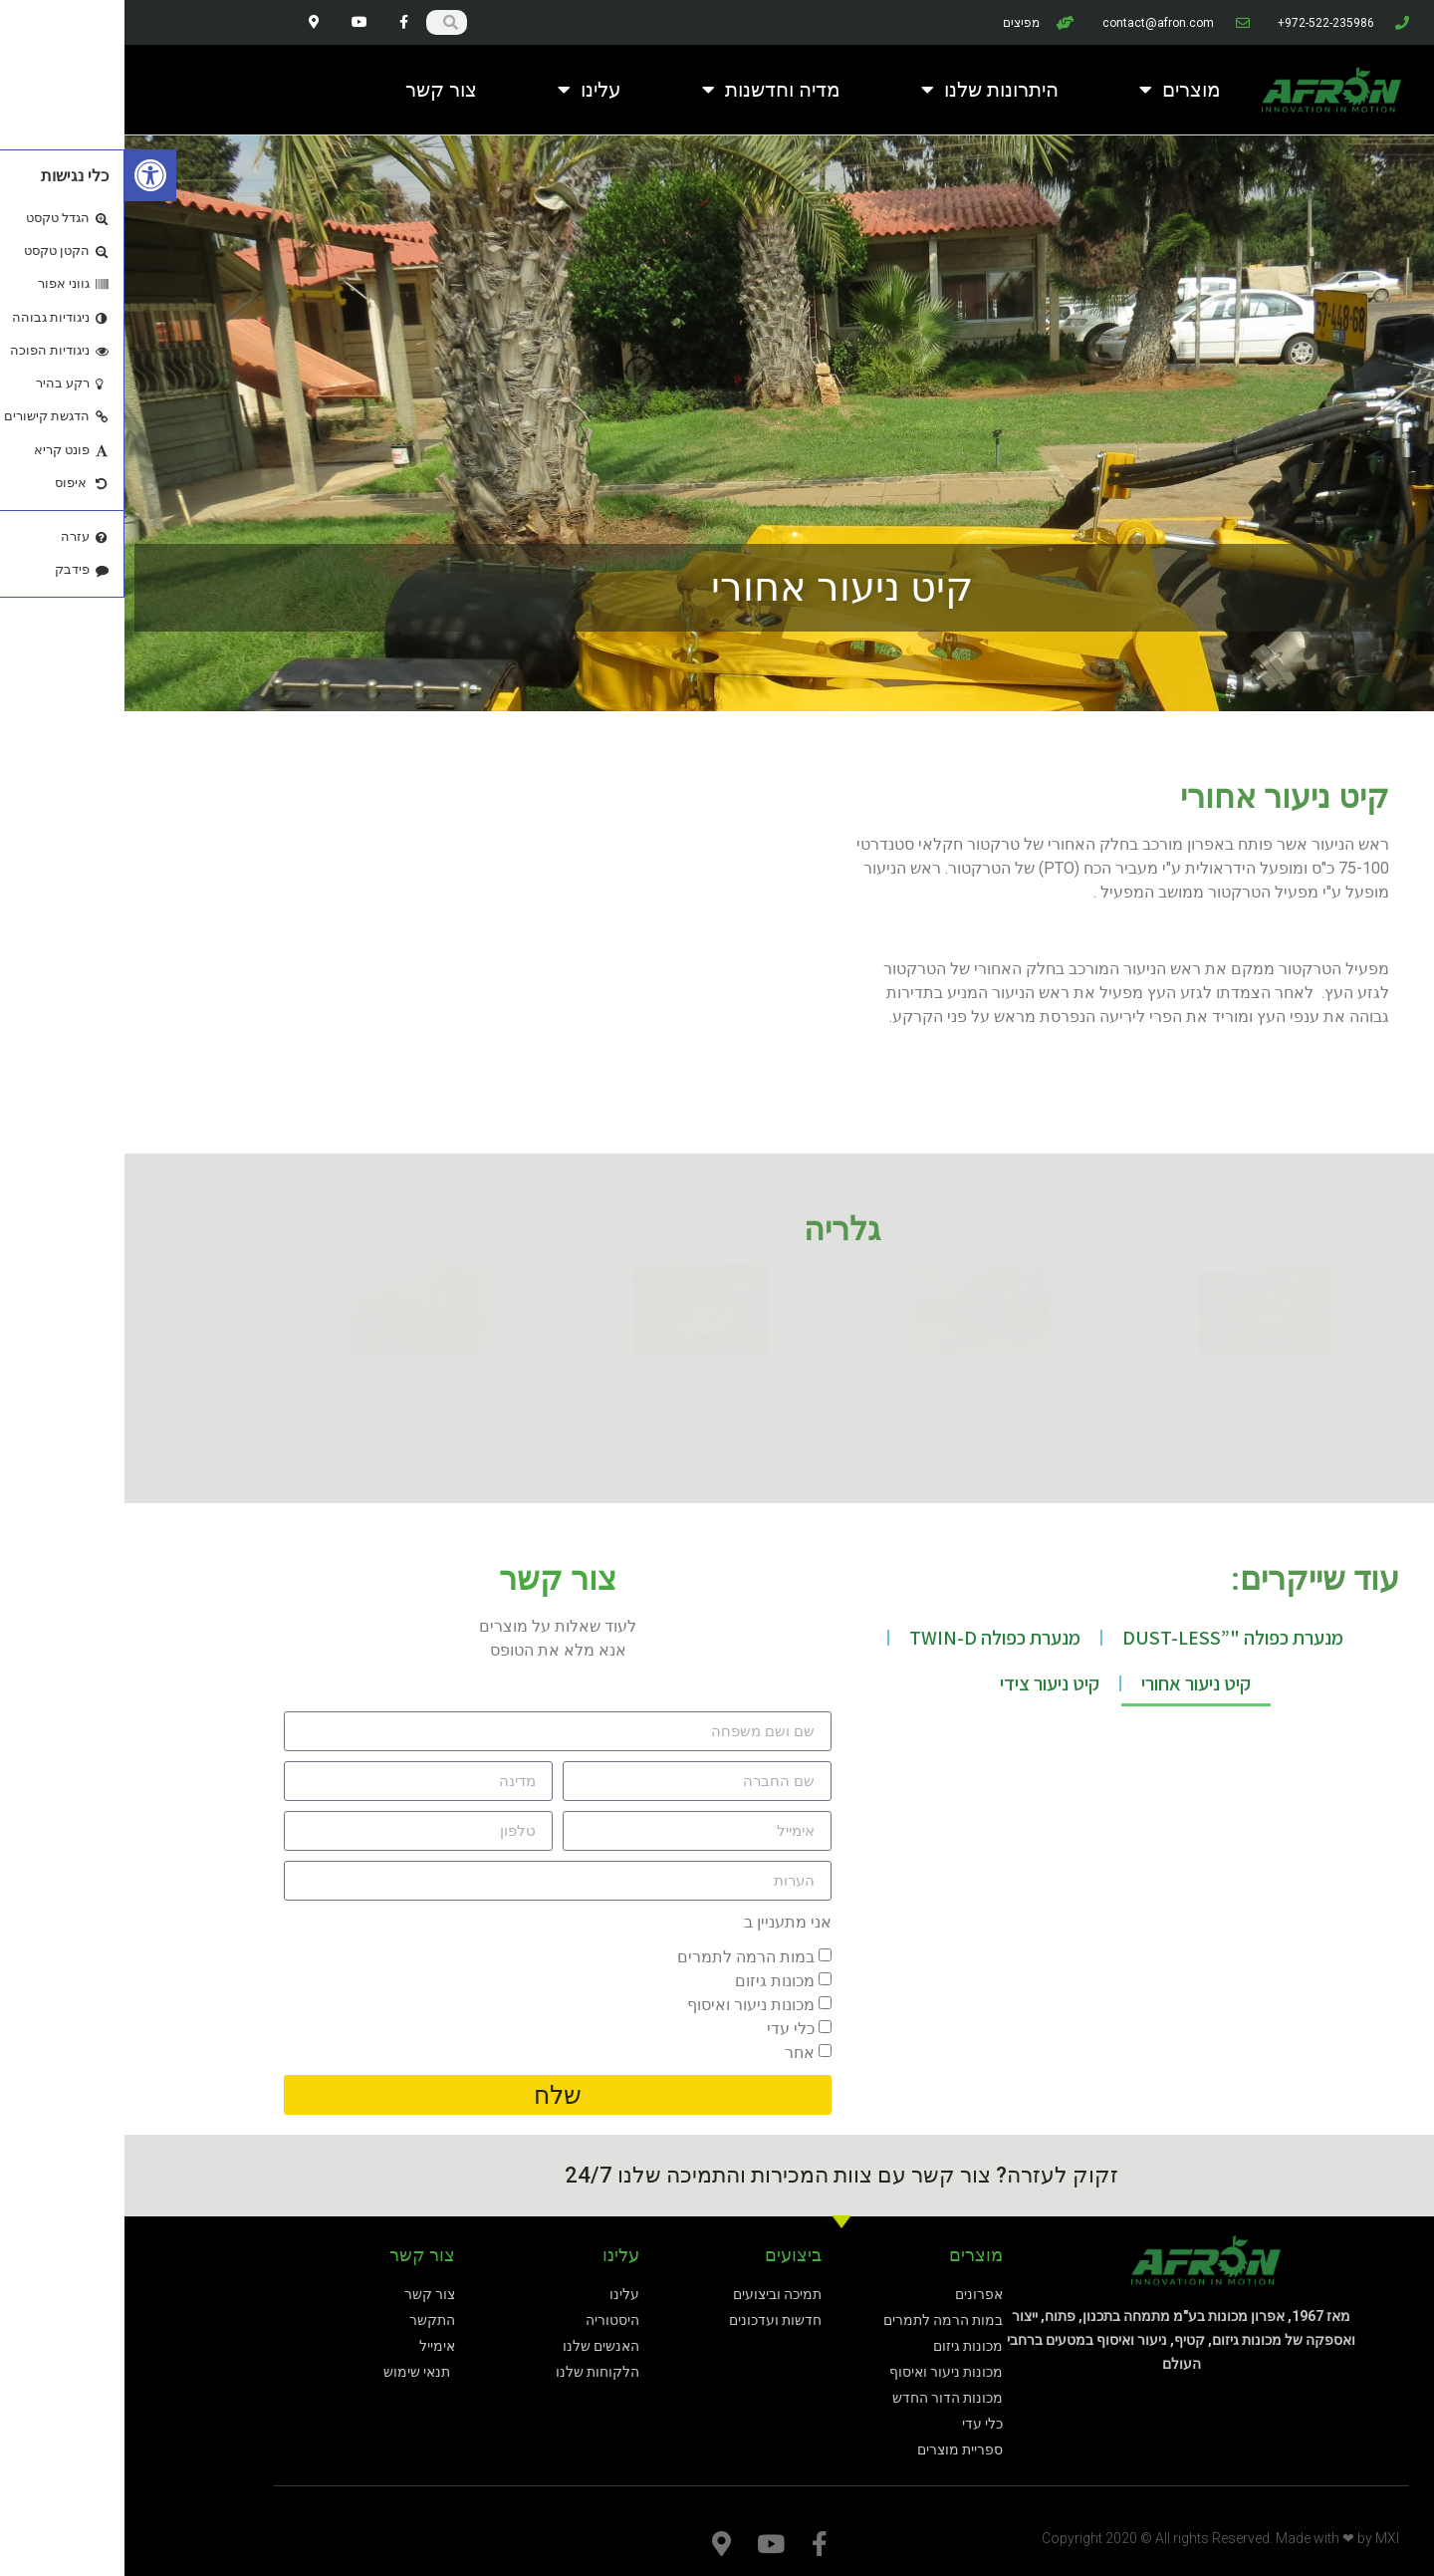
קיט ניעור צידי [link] (925, 1683)
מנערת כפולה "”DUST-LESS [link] (1108, 1638)
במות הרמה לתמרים (621, 1956)
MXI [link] (1263, 2538)
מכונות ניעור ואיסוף (626, 2004)
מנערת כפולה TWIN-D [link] (870, 1638)
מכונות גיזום (650, 1980)
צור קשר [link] (317, 90)
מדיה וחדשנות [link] (647, 90)
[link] (26, 175)
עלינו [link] (465, 90)
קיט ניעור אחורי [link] (1071, 1683)
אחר (675, 2052)
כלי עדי (666, 2028)
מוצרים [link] (1055, 90)
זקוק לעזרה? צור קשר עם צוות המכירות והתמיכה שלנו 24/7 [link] (717, 2175)
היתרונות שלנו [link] (865, 90)
